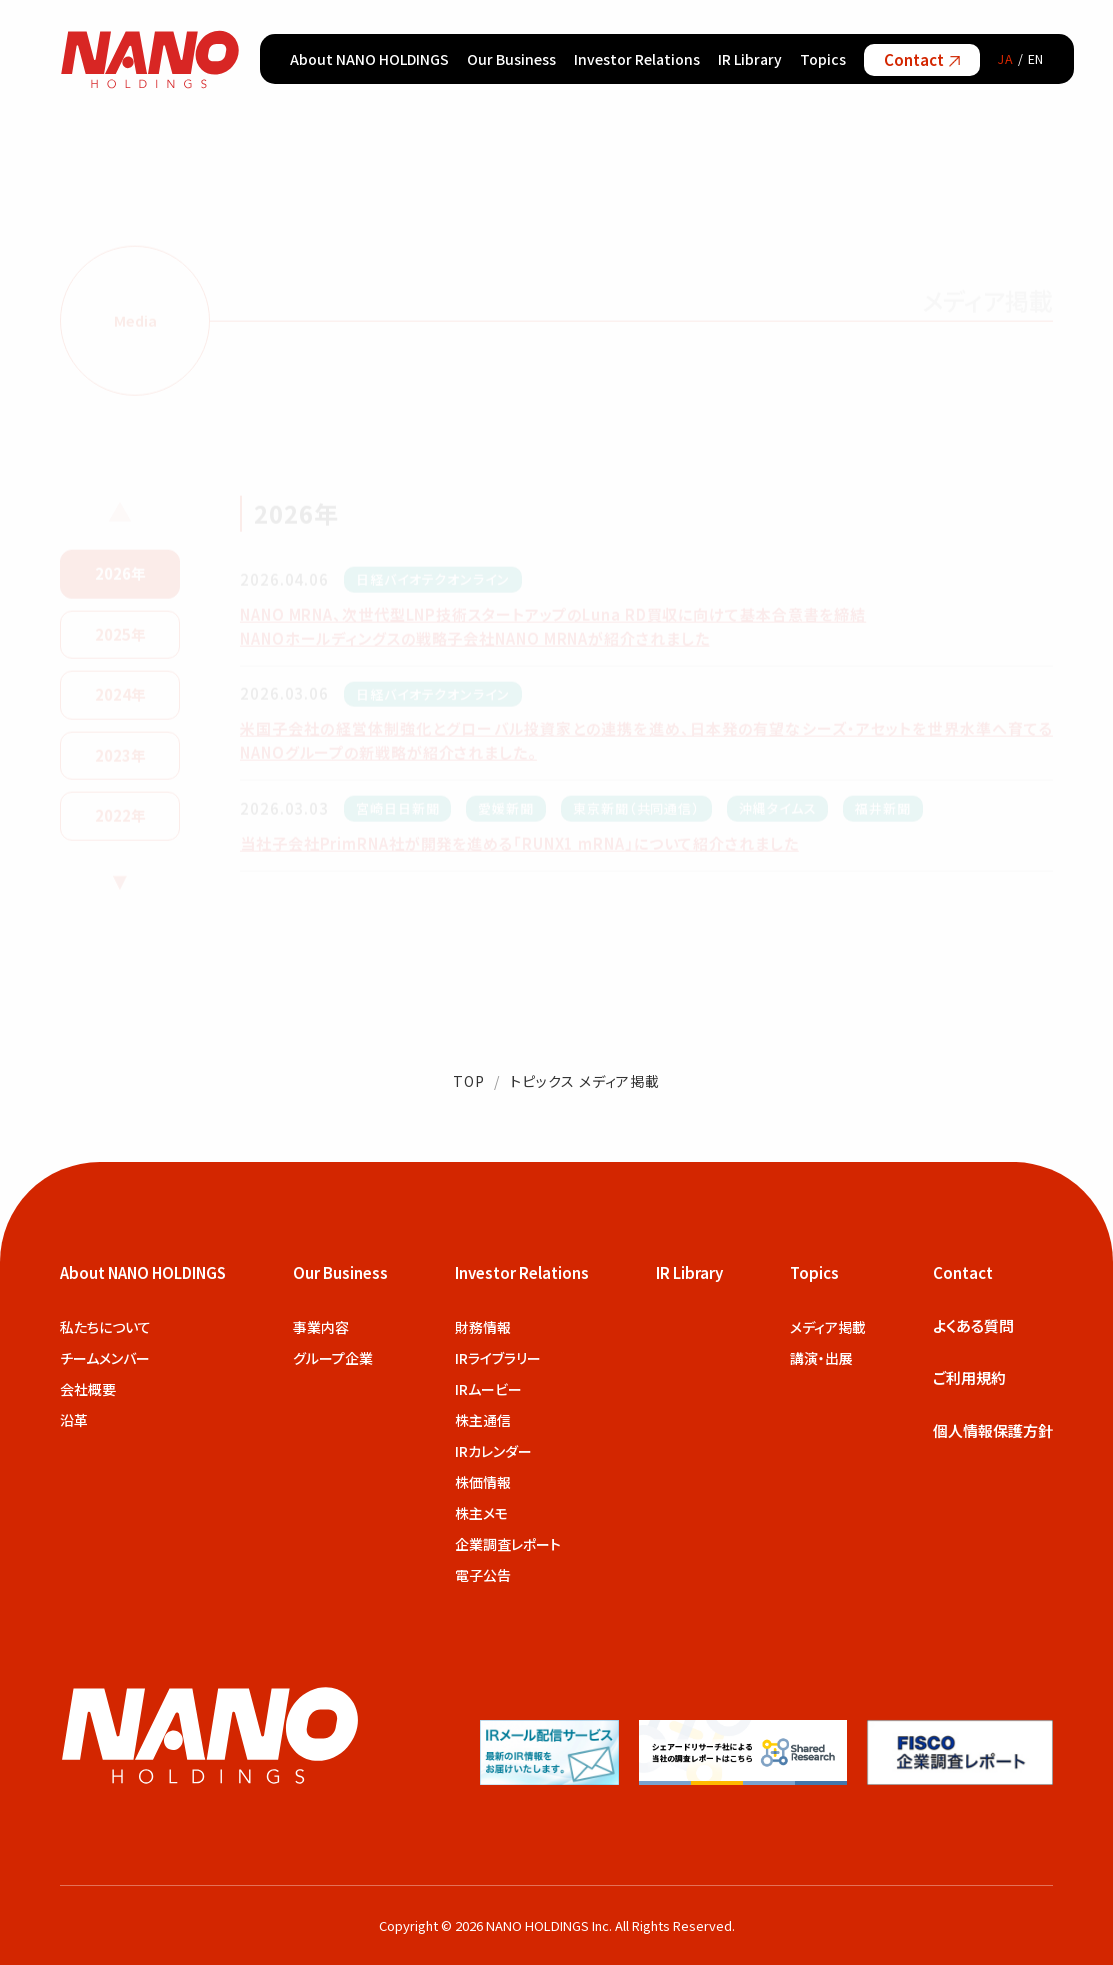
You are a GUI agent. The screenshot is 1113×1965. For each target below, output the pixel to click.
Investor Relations (637, 59)
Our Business (511, 59)
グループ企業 (333, 1358)
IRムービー (488, 1389)
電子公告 (483, 1575)
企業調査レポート (508, 1544)
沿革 (74, 1420)
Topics (823, 59)
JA (1006, 58)
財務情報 (483, 1327)
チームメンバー (105, 1358)
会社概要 (88, 1389)
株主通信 (483, 1420)
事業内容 (321, 1327)
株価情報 (483, 1482)
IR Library (750, 59)
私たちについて (105, 1327)
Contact (922, 59)
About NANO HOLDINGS (369, 59)
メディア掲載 (828, 1327)
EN (1036, 58)
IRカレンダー (493, 1451)
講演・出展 (821, 1358)
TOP (469, 1081)
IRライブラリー (498, 1358)
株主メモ (481, 1513)
